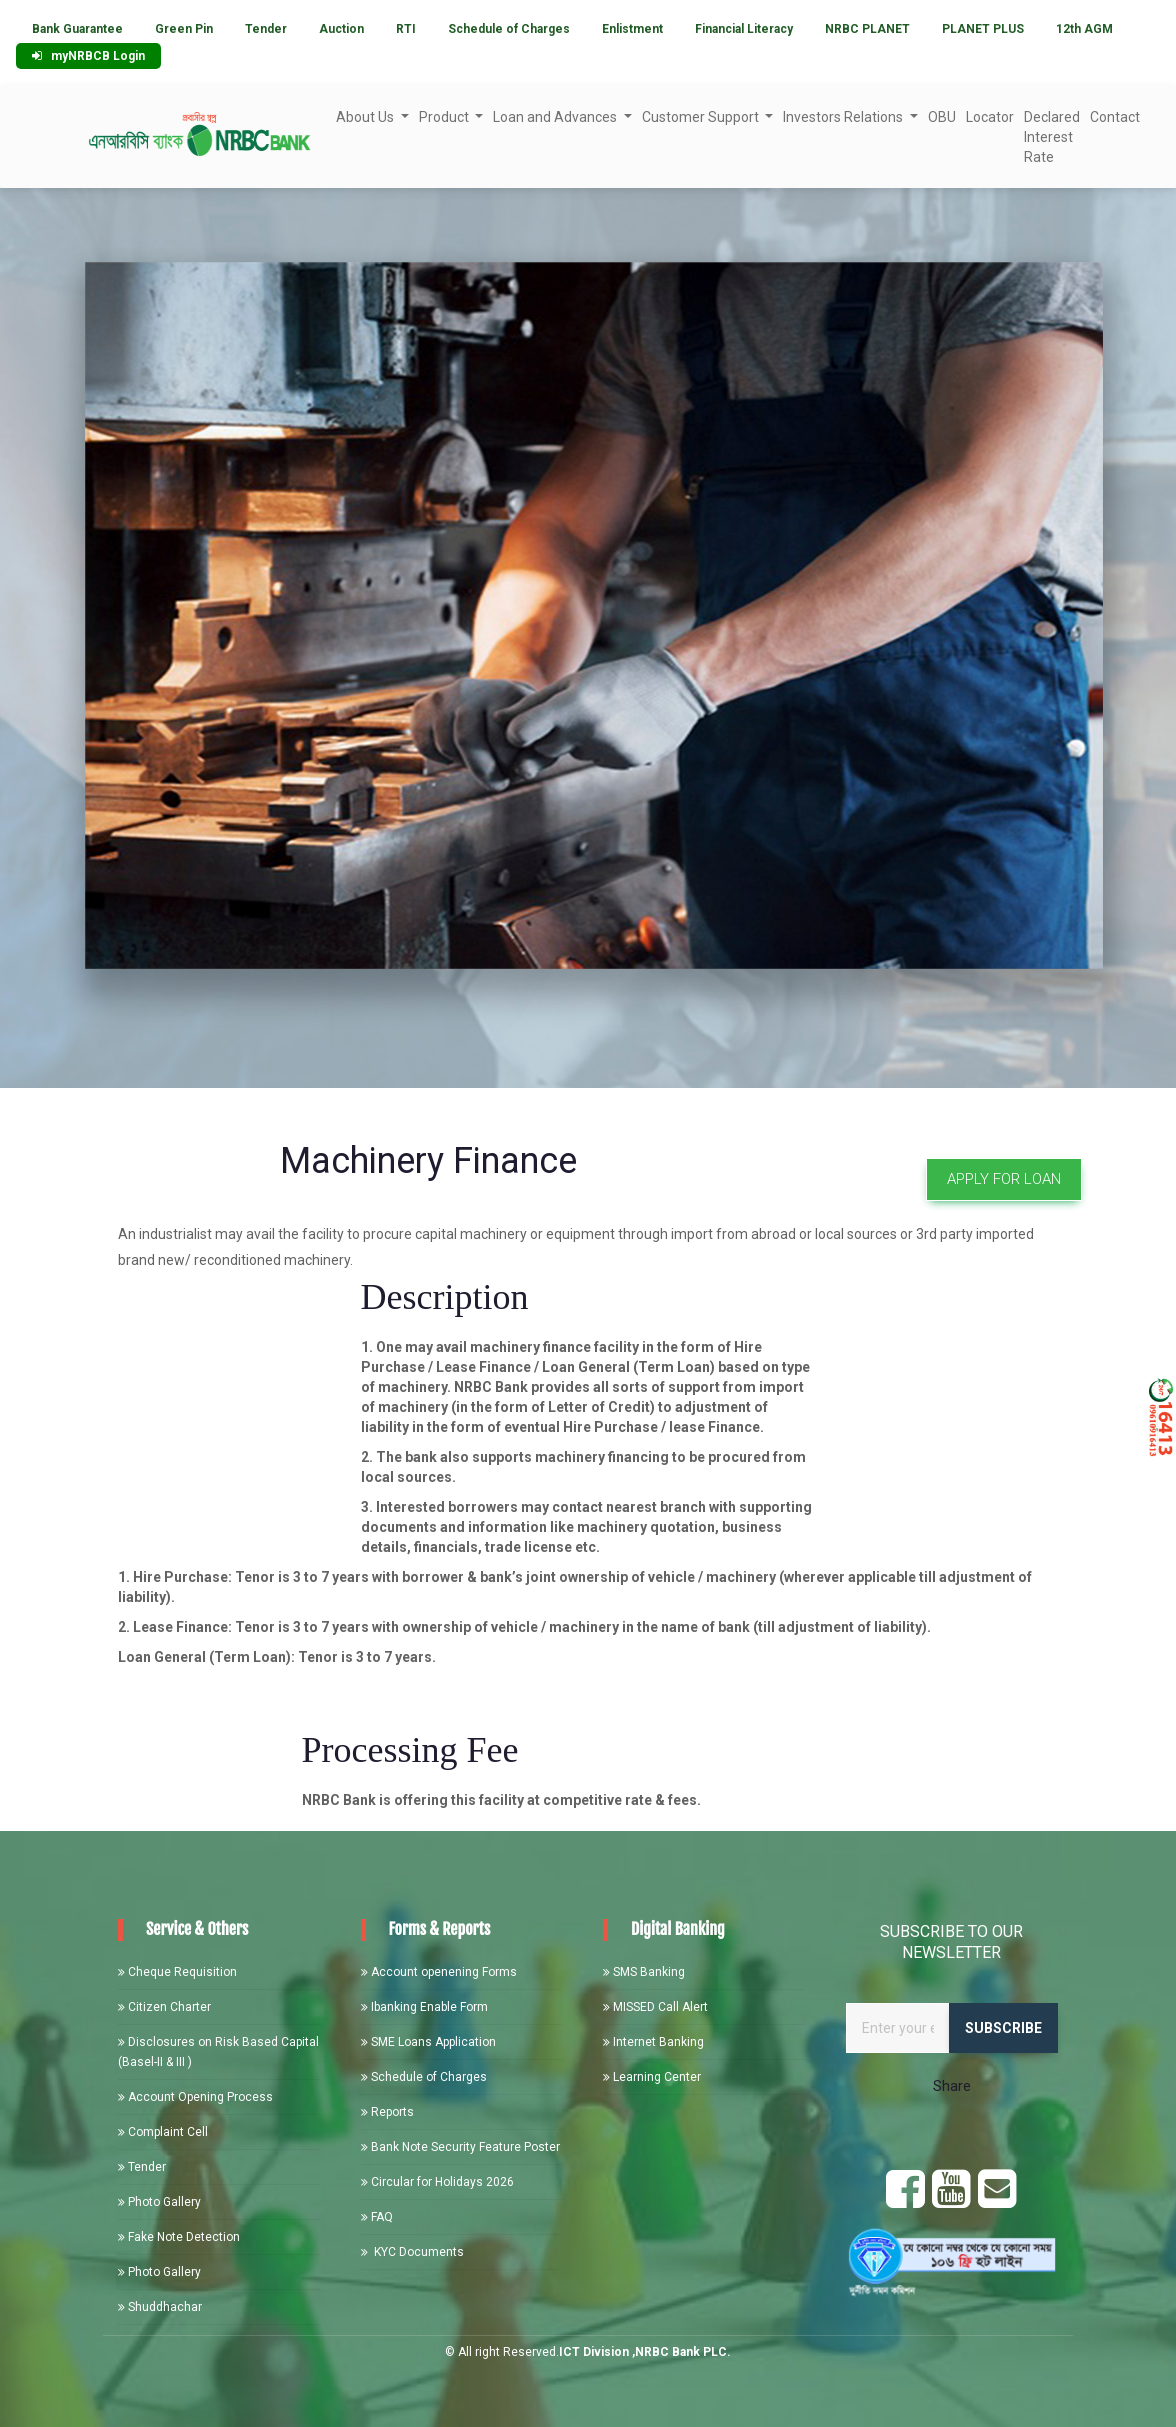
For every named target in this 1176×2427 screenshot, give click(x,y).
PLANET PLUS (983, 29)
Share (952, 2086)
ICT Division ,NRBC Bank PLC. (645, 2352)
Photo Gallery (159, 2202)
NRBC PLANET (867, 29)
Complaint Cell (163, 2132)
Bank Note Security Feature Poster (460, 2147)
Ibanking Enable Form (424, 2007)
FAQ (377, 2217)
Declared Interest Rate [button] (1052, 137)
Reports (387, 2112)
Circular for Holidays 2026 (437, 2182)
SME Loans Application (428, 2042)
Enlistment (632, 29)
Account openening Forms (439, 1972)
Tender (266, 29)
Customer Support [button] (702, 117)
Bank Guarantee (77, 29)
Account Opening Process (195, 2097)
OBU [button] (942, 117)
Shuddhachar (160, 2307)
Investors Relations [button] (844, 117)
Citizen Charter (164, 2007)
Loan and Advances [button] (556, 117)
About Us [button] (366, 117)
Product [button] (445, 117)
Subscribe (1003, 2028)
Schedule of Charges (509, 29)
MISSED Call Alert (655, 2007)
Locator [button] (990, 117)
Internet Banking (653, 2042)
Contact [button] (1115, 117)
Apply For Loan (1004, 1179)
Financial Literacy (744, 29)
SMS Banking (644, 1972)
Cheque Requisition (177, 1972)
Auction (341, 29)
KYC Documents (412, 2252)
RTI (406, 29)
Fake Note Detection (179, 2237)
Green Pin (184, 29)
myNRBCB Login (88, 56)
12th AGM (1084, 29)
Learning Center (652, 2077)
